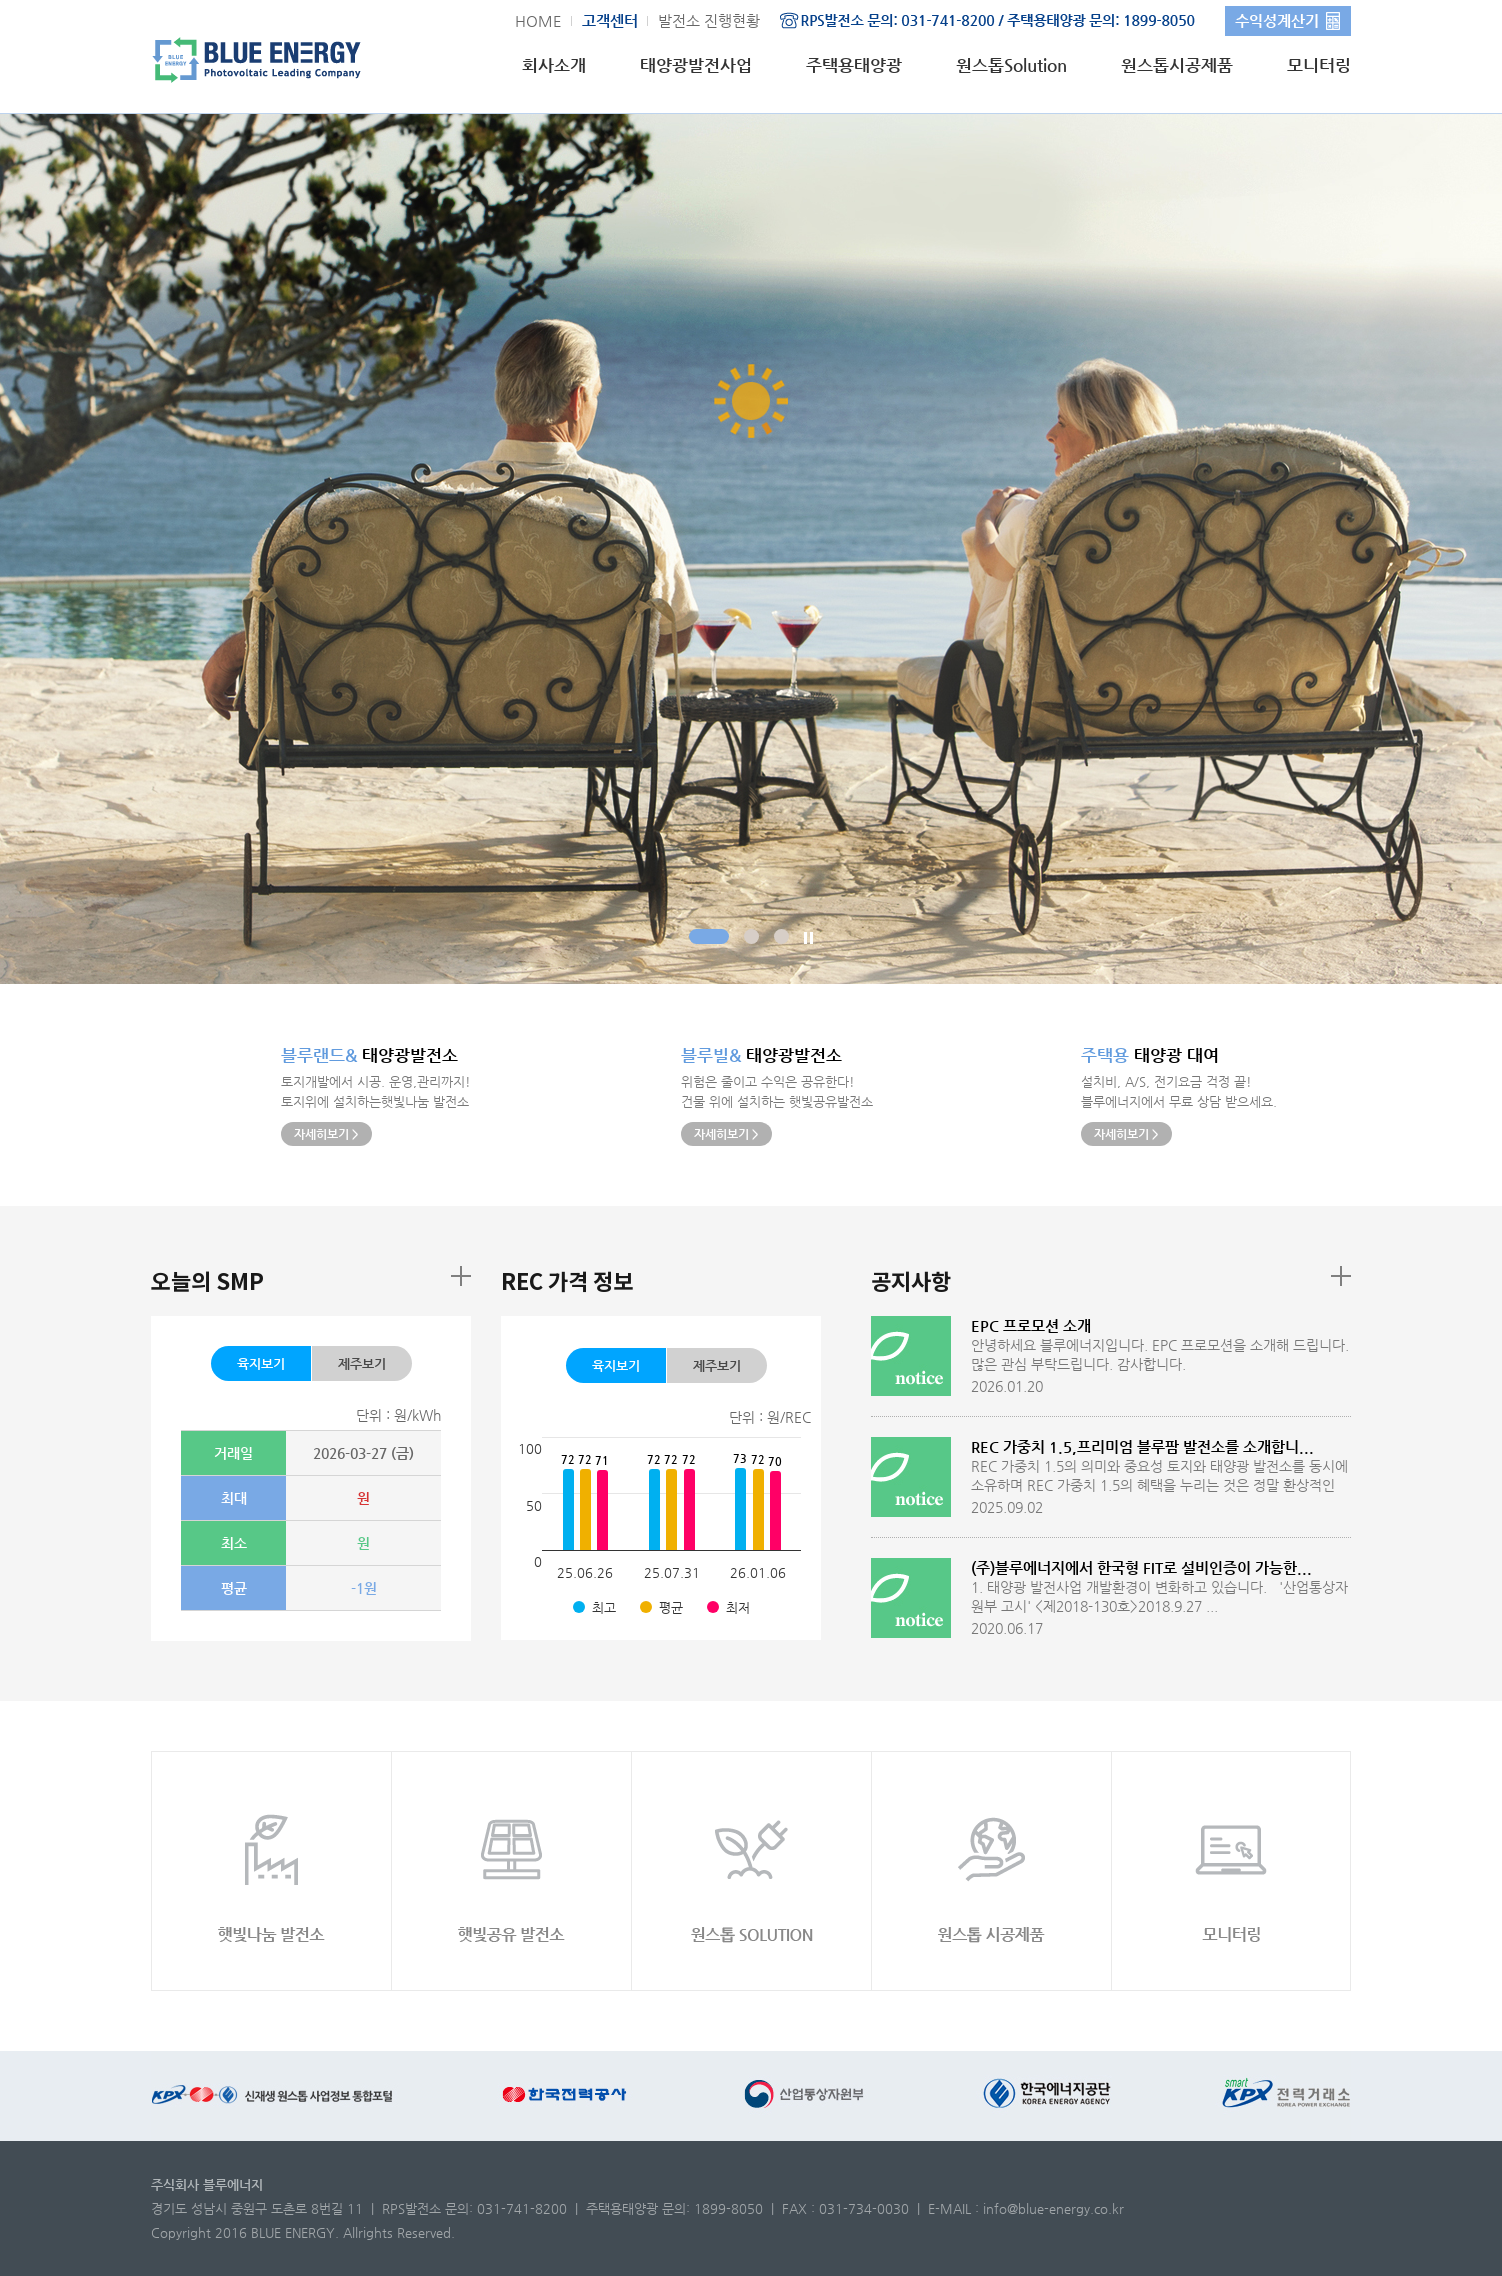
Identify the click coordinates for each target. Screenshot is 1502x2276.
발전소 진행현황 (709, 20)
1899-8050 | (736, 2208)
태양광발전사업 (696, 65)
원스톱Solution (1011, 65)
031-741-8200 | (531, 2208)
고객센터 (610, 20)
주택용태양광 (854, 65)
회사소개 (554, 65)
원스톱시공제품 (1177, 65)
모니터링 (1319, 65)
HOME (538, 20)
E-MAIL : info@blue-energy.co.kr (1026, 2208)
